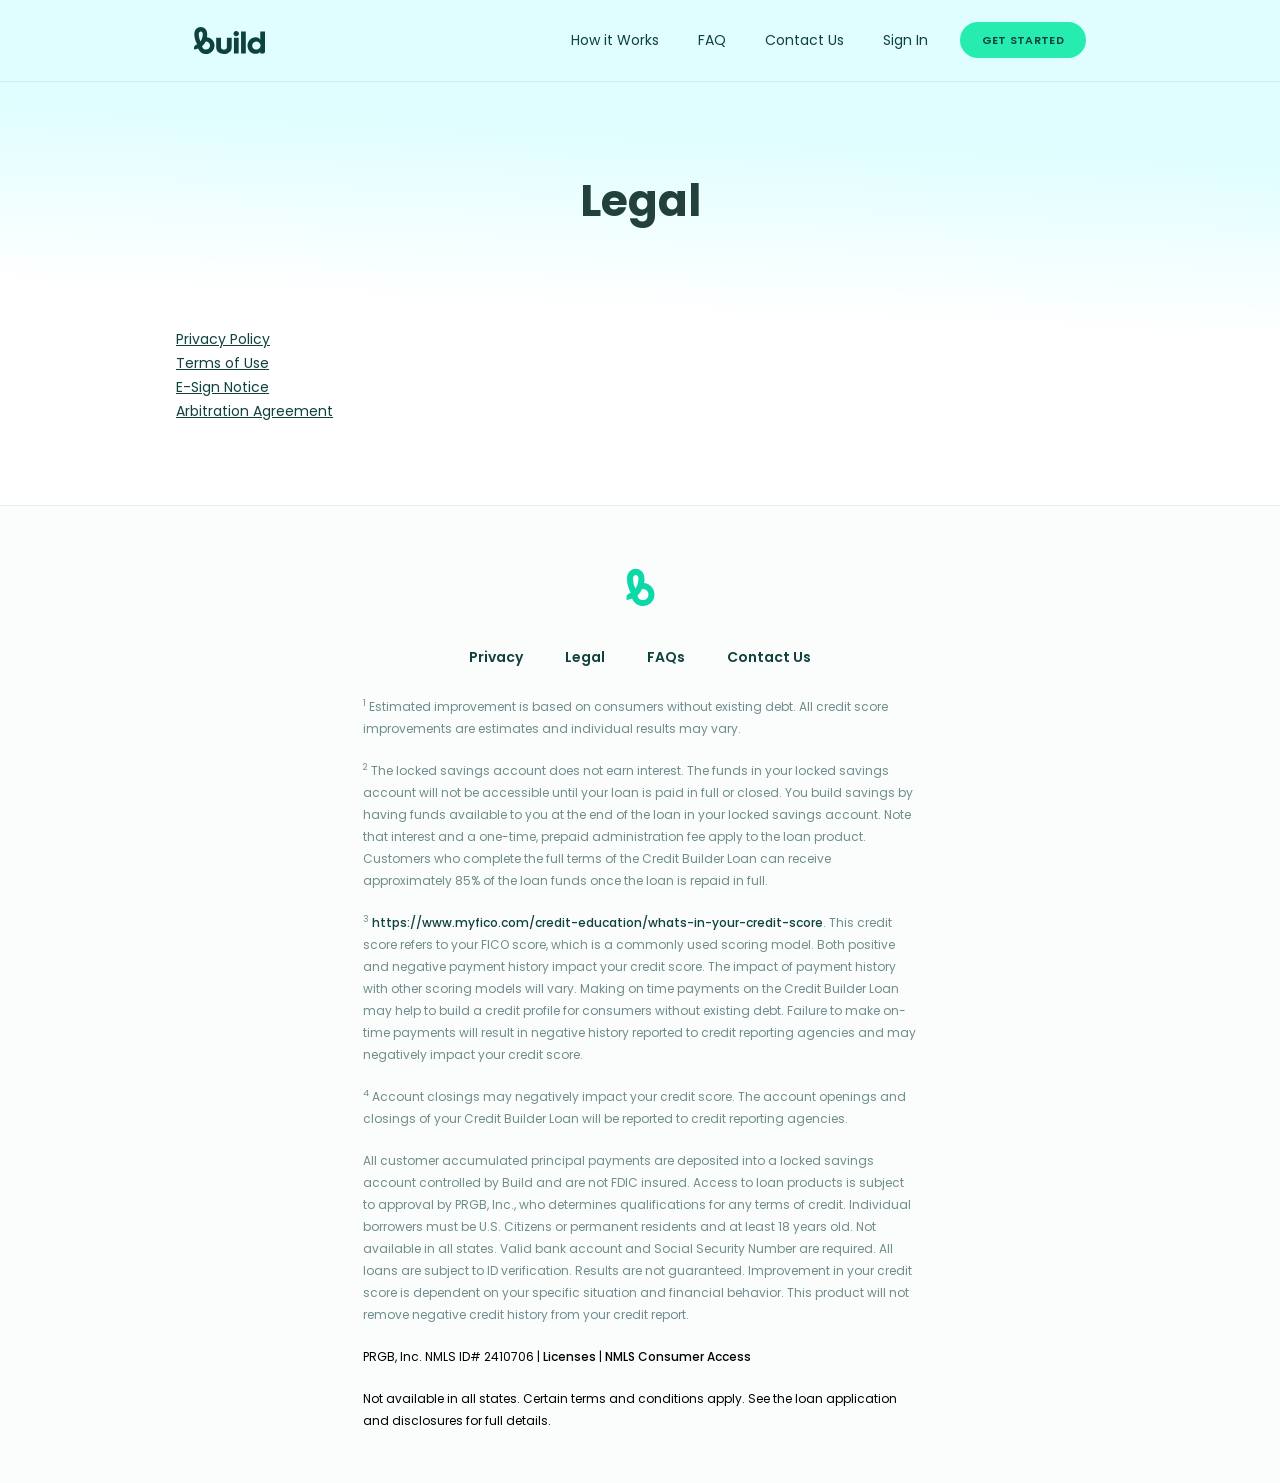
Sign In (905, 41)
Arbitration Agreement (254, 412)
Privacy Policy (223, 340)
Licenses (569, 1358)
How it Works (615, 41)
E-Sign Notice (222, 388)
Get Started (1023, 41)
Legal (585, 658)
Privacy (496, 658)
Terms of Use (222, 364)
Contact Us (804, 41)
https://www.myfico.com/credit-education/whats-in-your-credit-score (597, 924)
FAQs (666, 658)
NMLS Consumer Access (678, 1358)
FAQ (712, 41)
